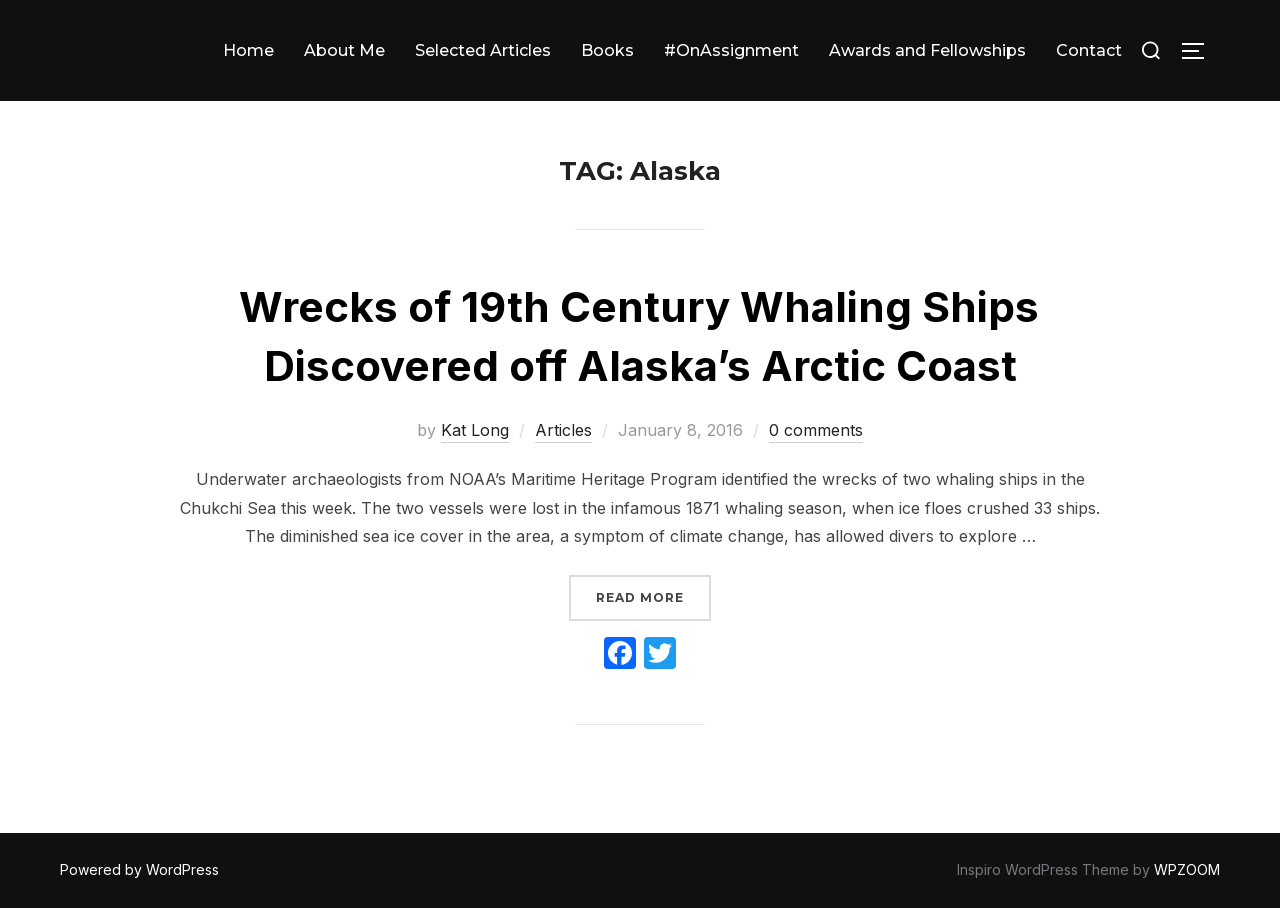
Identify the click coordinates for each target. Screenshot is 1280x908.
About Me (344, 50)
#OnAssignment (731, 50)
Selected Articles (483, 50)
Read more (653, 595)
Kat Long (475, 430)
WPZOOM (1187, 869)
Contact (1089, 50)
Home (248, 50)
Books (607, 50)
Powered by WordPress (139, 869)
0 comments (816, 430)
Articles (563, 430)
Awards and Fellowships (927, 50)
